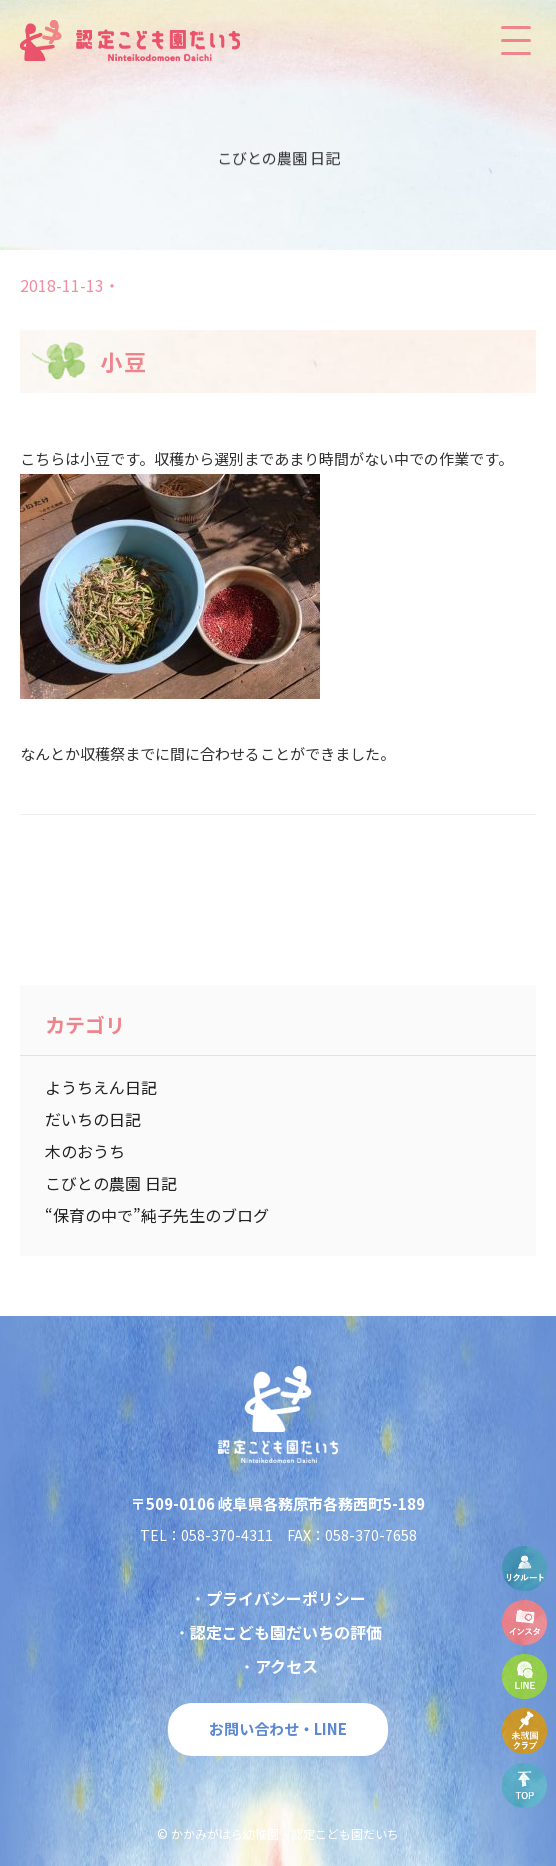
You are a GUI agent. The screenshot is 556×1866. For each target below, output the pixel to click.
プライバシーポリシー (286, 1598)
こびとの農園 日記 (111, 1183)
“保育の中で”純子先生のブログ (157, 1215)
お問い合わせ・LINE (278, 1728)
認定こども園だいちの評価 (286, 1632)
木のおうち (85, 1151)
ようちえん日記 (101, 1087)
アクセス (286, 1666)
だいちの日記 (93, 1119)
